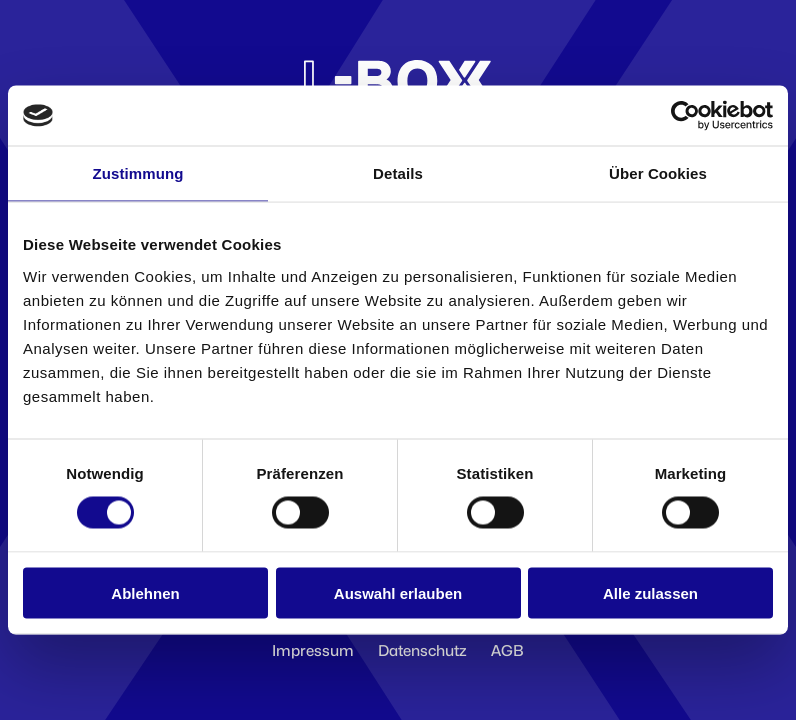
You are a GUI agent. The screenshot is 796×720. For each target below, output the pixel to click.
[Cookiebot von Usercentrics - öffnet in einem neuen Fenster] (685, 116)
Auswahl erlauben (398, 592)
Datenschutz (422, 651)
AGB (507, 651)
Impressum (313, 651)
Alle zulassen (650, 592)
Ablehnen (145, 592)
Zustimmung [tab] (138, 173)
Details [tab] (398, 173)
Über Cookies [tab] (658, 173)
